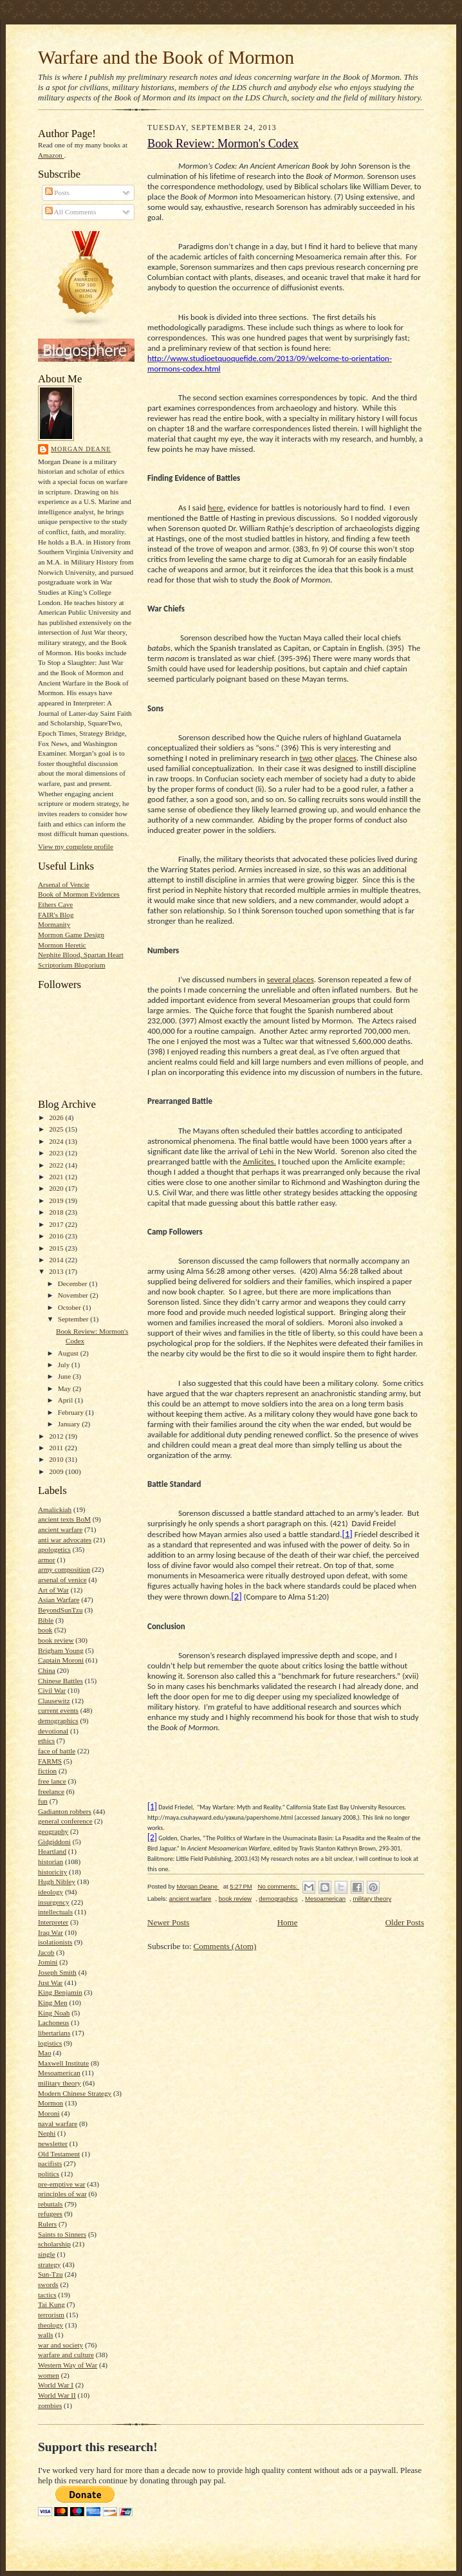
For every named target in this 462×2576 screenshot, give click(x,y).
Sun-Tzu (50, 2274)
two (305, 758)
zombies (50, 2405)
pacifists (50, 2163)
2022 (57, 1165)
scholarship (54, 2244)
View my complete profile (75, 846)
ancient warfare (60, 1529)
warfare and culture (66, 2354)
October (70, 1307)
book (45, 1630)
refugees (50, 2213)
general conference (65, 1821)
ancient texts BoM (64, 1519)
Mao (44, 2053)
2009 (57, 1471)
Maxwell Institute (63, 2063)
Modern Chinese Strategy (74, 2093)
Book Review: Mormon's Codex (223, 143)
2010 (57, 1459)
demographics (58, 1720)
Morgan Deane (81, 449)
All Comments (71, 212)
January (70, 1424)
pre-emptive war (62, 2184)
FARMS (50, 1761)
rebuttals (50, 2204)
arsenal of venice (62, 1579)
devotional (53, 1731)
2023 (57, 1153)
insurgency (53, 1902)
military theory (59, 2083)
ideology (50, 1892)
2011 (57, 1447)
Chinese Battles (60, 1681)
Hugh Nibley (56, 1881)
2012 (57, 1436)
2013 (57, 1271)
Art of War (53, 1590)
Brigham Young (61, 1650)
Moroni (49, 2113)
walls (45, 2334)
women (48, 2375)
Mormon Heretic (62, 945)
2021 (57, 1177)
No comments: (278, 1886)
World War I (55, 2385)
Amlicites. (259, 1161)
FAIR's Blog (56, 915)
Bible (45, 1620)
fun (43, 1801)
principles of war (62, 2194)
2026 (57, 1117)
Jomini (47, 1962)
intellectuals (55, 1912)
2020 (57, 1188)
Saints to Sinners (62, 2234)
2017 (57, 1224)
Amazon (51, 155)
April (66, 1400)
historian (50, 1861)
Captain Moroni (61, 1660)
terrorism (51, 2315)
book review (56, 1640)
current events (58, 1710)
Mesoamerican (59, 2073)
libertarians (54, 2033)
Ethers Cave (55, 904)
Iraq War (50, 1932)
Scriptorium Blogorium (72, 965)
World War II (57, 2395)
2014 (57, 1260)
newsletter (53, 2143)
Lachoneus (53, 2022)
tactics (47, 2295)
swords (48, 2284)
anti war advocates (64, 1540)
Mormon (50, 2103)
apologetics (54, 1549)
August (69, 1353)
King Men (53, 2002)
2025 (57, 1129)
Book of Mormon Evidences (79, 894)
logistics (50, 2043)
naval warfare (57, 2123)
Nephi (46, 2133)
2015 (57, 1248)
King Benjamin (60, 1992)
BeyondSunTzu (60, 1610)
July (64, 1364)
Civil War (52, 1690)
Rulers (47, 2224)
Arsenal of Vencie (63, 884)
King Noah (53, 2013)
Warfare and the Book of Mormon (166, 57)
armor (46, 1559)
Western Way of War (67, 2365)
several (280, 979)
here (215, 507)
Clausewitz (54, 1700)
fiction (47, 1771)
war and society (60, 2345)
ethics (46, 1740)
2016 (57, 1236)
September (74, 1319)
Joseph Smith (57, 1972)
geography (53, 1831)
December (73, 1283)
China (46, 1670)
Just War (50, 1982)
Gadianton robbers (64, 1811)
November (74, 1295)
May (65, 1388)
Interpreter (53, 1922)
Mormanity (54, 924)
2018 (57, 1212)
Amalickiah (54, 1509)
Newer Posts (168, 1922)
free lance (52, 1781)
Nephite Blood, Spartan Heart (81, 954)
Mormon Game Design (71, 934)
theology (50, 2325)
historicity (52, 1872)
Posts (57, 192)
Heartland (52, 1851)
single (46, 2254)
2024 (57, 1141)
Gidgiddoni (54, 1841)
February (72, 1412)
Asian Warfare (58, 1599)
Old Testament (59, 2154)
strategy (49, 2264)
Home (287, 1922)
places (345, 758)
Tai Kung (51, 2304)
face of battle (56, 1751)
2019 (57, 1200)
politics (48, 2174)
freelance (51, 1791)
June (65, 1376)
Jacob (46, 1952)
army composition (64, 1569)
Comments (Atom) (225, 1946)
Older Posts (404, 1922)
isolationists (55, 1942)
